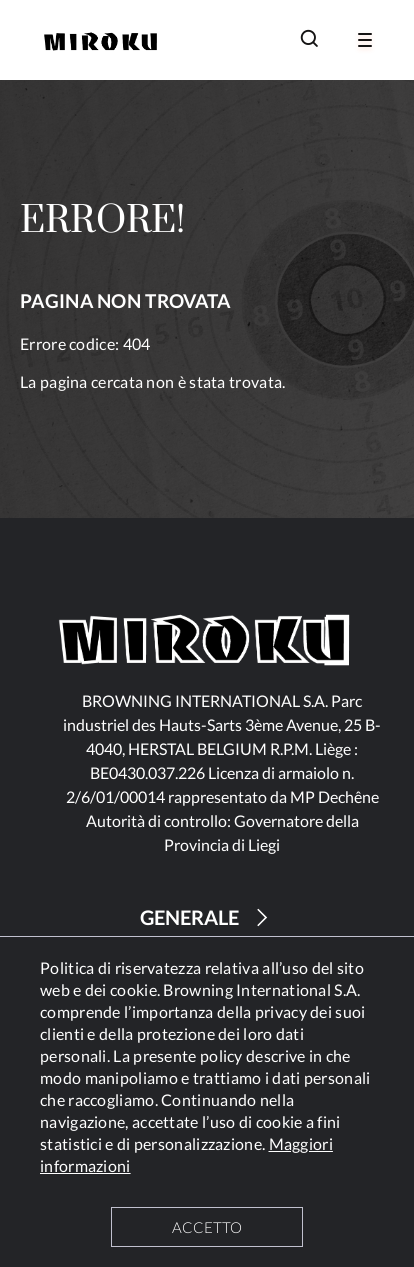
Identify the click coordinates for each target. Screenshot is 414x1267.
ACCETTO (207, 1227)
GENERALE (207, 917)
